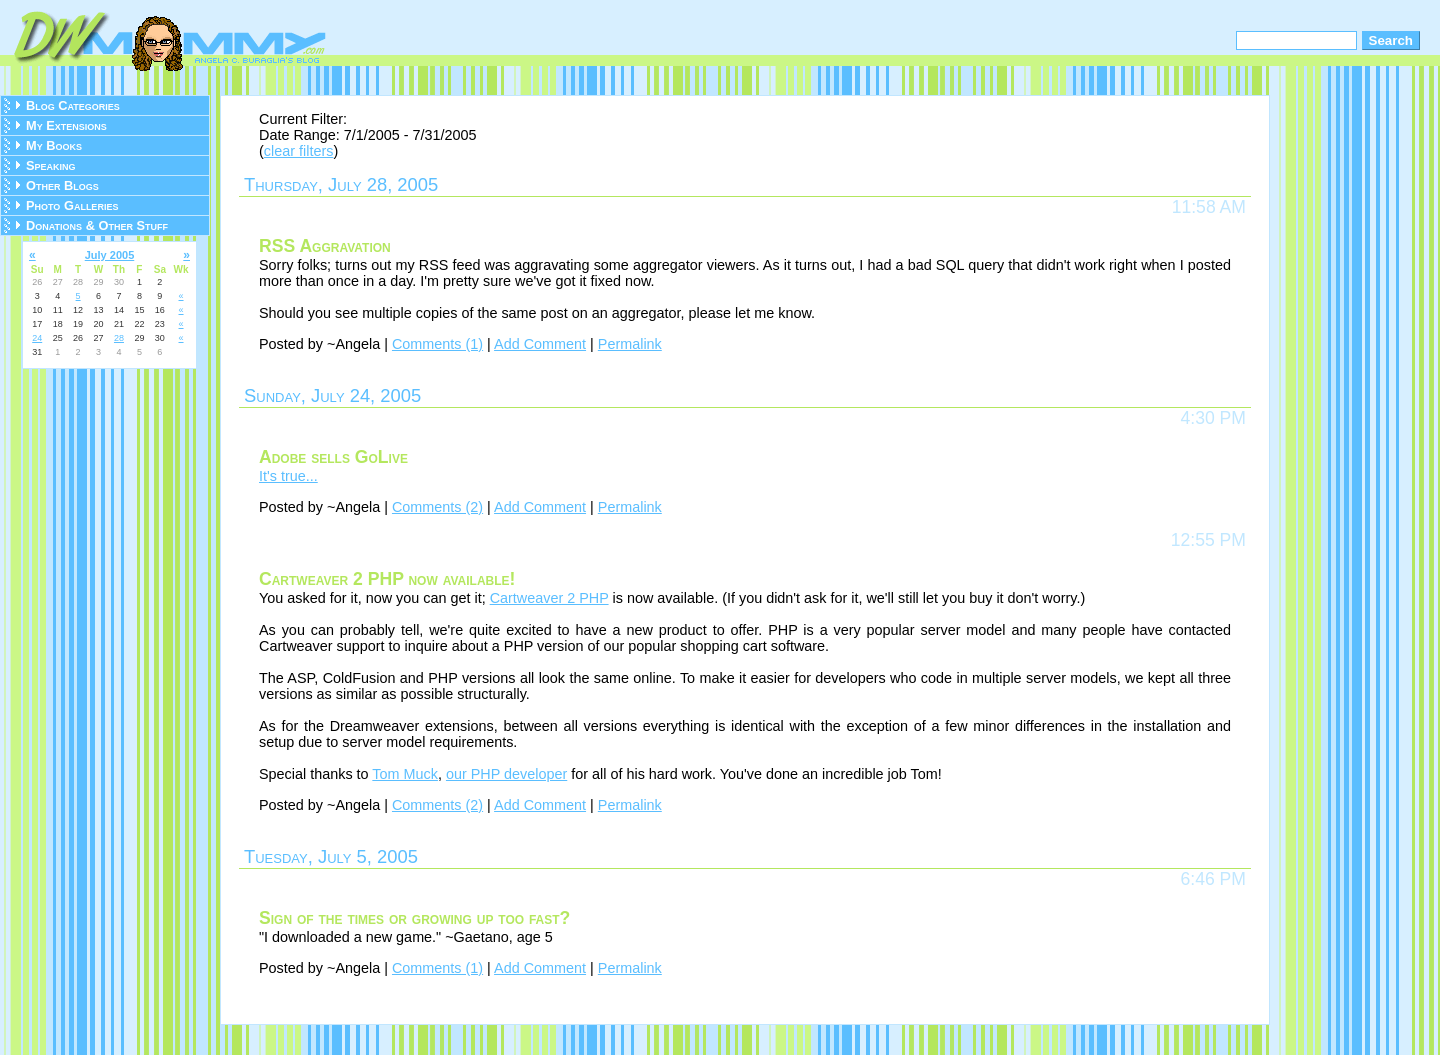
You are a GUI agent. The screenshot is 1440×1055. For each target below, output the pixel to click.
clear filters (299, 151)
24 (37, 338)
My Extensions (66, 125)
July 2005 (110, 255)
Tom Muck (405, 774)
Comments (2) (437, 507)
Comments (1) (437, 344)
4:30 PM (1213, 418)
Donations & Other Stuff (97, 225)
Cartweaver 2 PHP (549, 598)
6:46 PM (1213, 879)
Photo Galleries (72, 205)
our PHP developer (506, 774)
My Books (54, 145)
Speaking (51, 165)
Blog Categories (73, 105)
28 (119, 338)
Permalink (630, 344)
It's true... (288, 476)
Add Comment (540, 344)
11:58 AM (1209, 207)
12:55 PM (1208, 540)
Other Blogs (62, 185)
